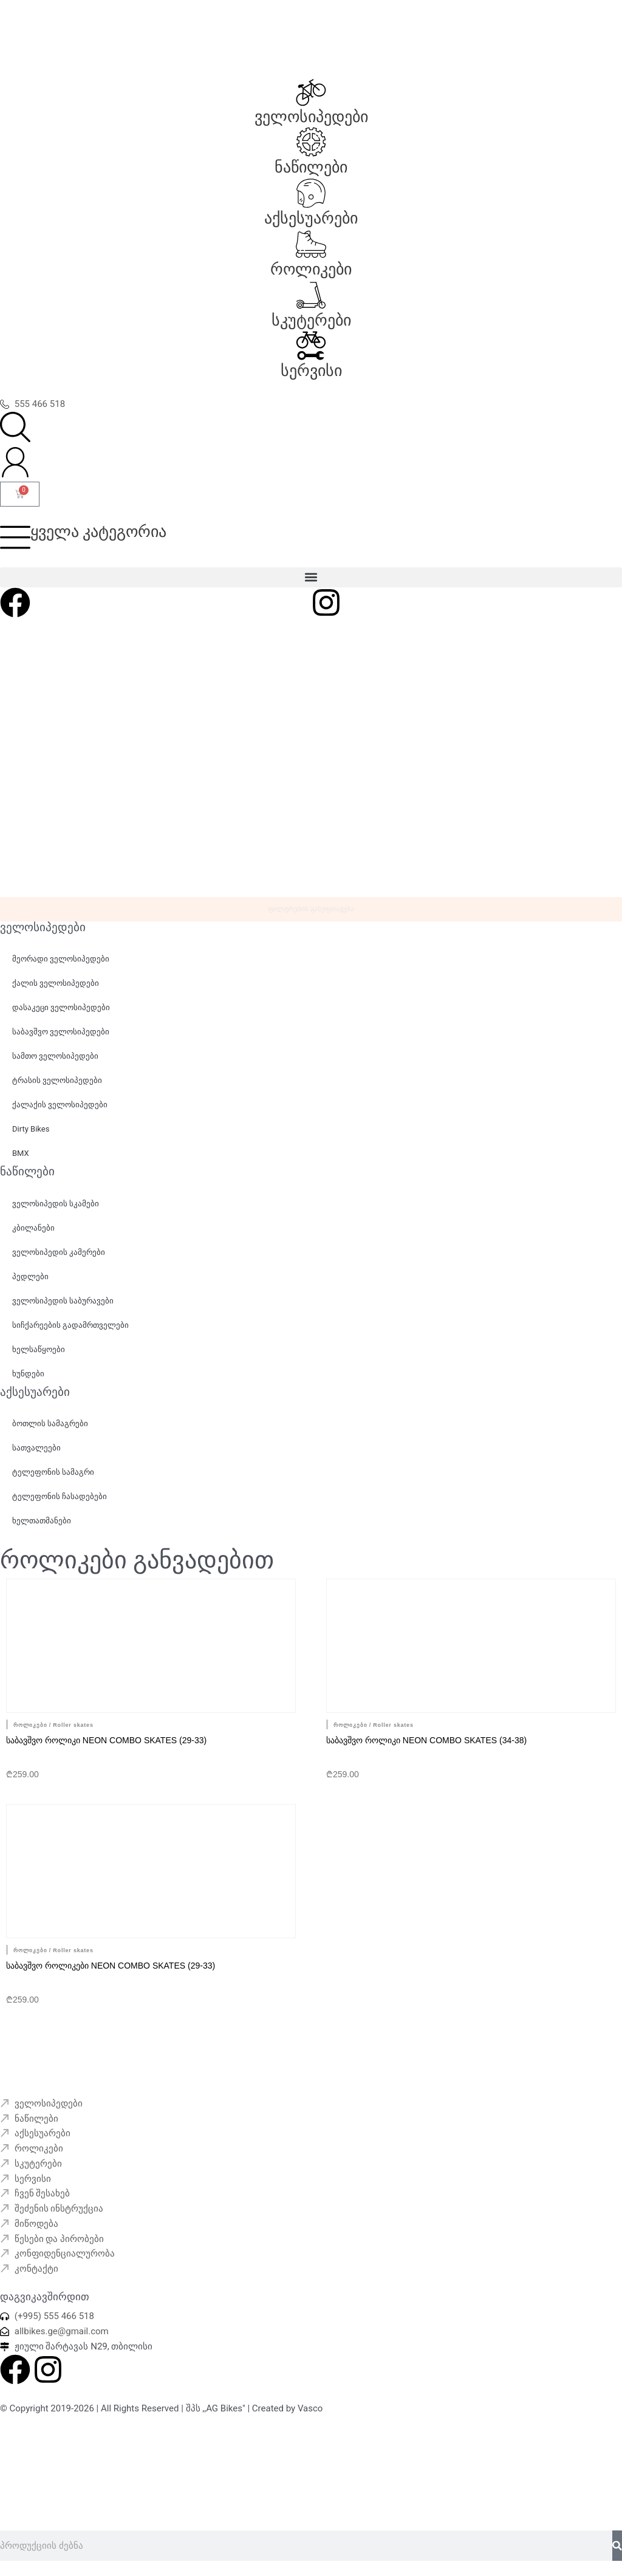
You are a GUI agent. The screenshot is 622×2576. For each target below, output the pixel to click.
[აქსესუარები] (311, 193)
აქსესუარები (311, 218)
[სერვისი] (311, 345)
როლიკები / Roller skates (53, 1725)
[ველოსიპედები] (311, 92)
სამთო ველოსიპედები (55, 1056)
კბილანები (33, 1227)
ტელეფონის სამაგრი (53, 1472)
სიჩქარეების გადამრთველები (70, 1325)
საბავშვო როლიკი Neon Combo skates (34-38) (426, 1740)
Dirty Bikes (30, 1128)
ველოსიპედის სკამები (55, 1203)
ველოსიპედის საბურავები (63, 1300)
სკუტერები (311, 320)
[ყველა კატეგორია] (15, 537)
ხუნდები (28, 1373)
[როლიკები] (311, 244)
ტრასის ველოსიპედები (57, 1080)
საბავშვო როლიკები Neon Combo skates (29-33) (110, 1965)
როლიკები (311, 269)
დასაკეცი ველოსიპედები (61, 1007)
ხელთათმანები (41, 1520)
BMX (20, 1153)
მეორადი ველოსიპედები (60, 958)
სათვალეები (36, 1447)
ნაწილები (311, 167)
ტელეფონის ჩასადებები (59, 1496)
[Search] (617, 2545)
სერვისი (311, 370)
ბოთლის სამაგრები (50, 1423)
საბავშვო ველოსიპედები (60, 1031)
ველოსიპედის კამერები (58, 1252)
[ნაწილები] (311, 142)
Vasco (310, 2408)
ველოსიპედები (311, 117)
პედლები (30, 1276)
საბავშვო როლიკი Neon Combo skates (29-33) (106, 1740)
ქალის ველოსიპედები (55, 983)
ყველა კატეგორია (98, 531)
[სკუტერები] (311, 295)
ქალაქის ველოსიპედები (60, 1104)
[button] (311, 577)
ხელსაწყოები (38, 1349)
